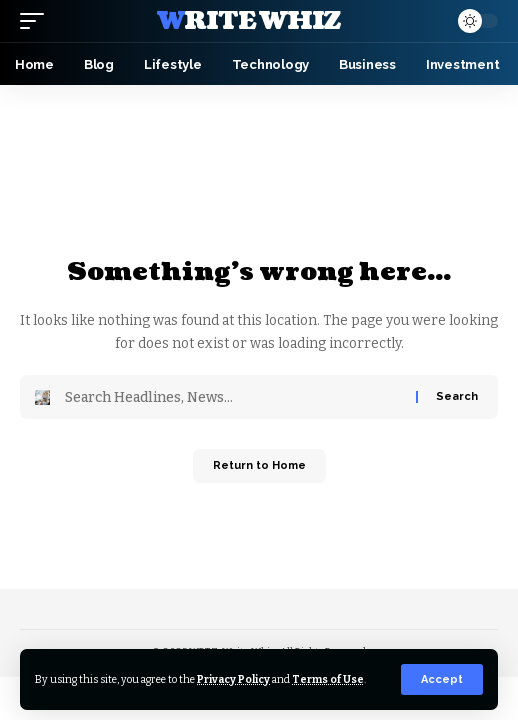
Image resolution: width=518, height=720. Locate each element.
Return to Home (259, 465)
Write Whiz (249, 21)
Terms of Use (328, 679)
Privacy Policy (233, 679)
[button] (442, 679)
